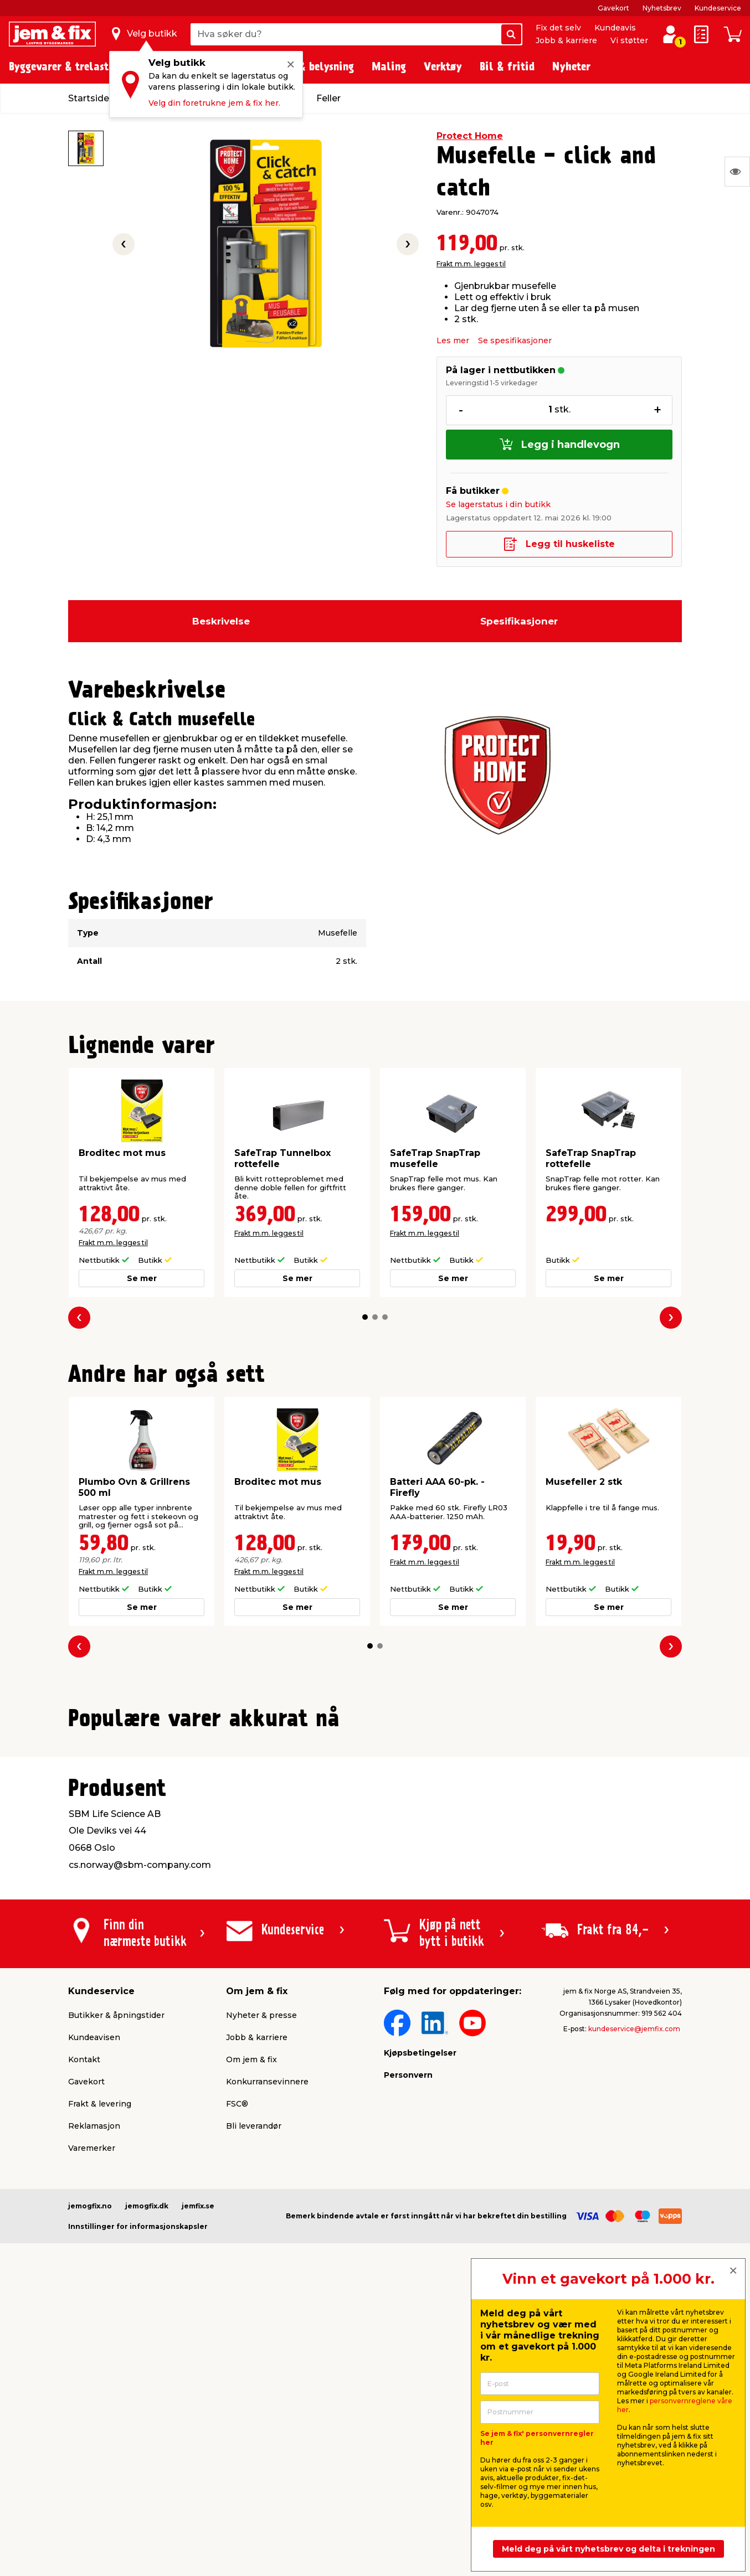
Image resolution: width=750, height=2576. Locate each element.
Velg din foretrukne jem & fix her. (214, 103)
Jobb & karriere (566, 40)
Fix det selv (558, 28)
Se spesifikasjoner (515, 340)
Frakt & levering (99, 2374)
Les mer (452, 340)
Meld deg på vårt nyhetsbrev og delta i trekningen (608, 2549)
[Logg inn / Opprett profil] (670, 34)
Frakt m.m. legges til (471, 263)
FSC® (237, 2374)
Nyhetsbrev (662, 8)
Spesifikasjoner (519, 621)
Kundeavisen (94, 2307)
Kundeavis (615, 28)
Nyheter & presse (261, 2285)
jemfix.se (198, 2476)
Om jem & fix (251, 2330)
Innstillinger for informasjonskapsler (138, 2496)
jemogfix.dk (146, 2476)
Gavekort (613, 8)
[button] (365, 1317)
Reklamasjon (94, 2396)
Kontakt (84, 2330)
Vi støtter (629, 40)
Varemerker (91, 2418)
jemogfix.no (90, 2476)
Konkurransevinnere (267, 2352)
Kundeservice (718, 8)
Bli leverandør (253, 2396)
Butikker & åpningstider (116, 2285)
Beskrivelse (221, 621)
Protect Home (469, 136)
